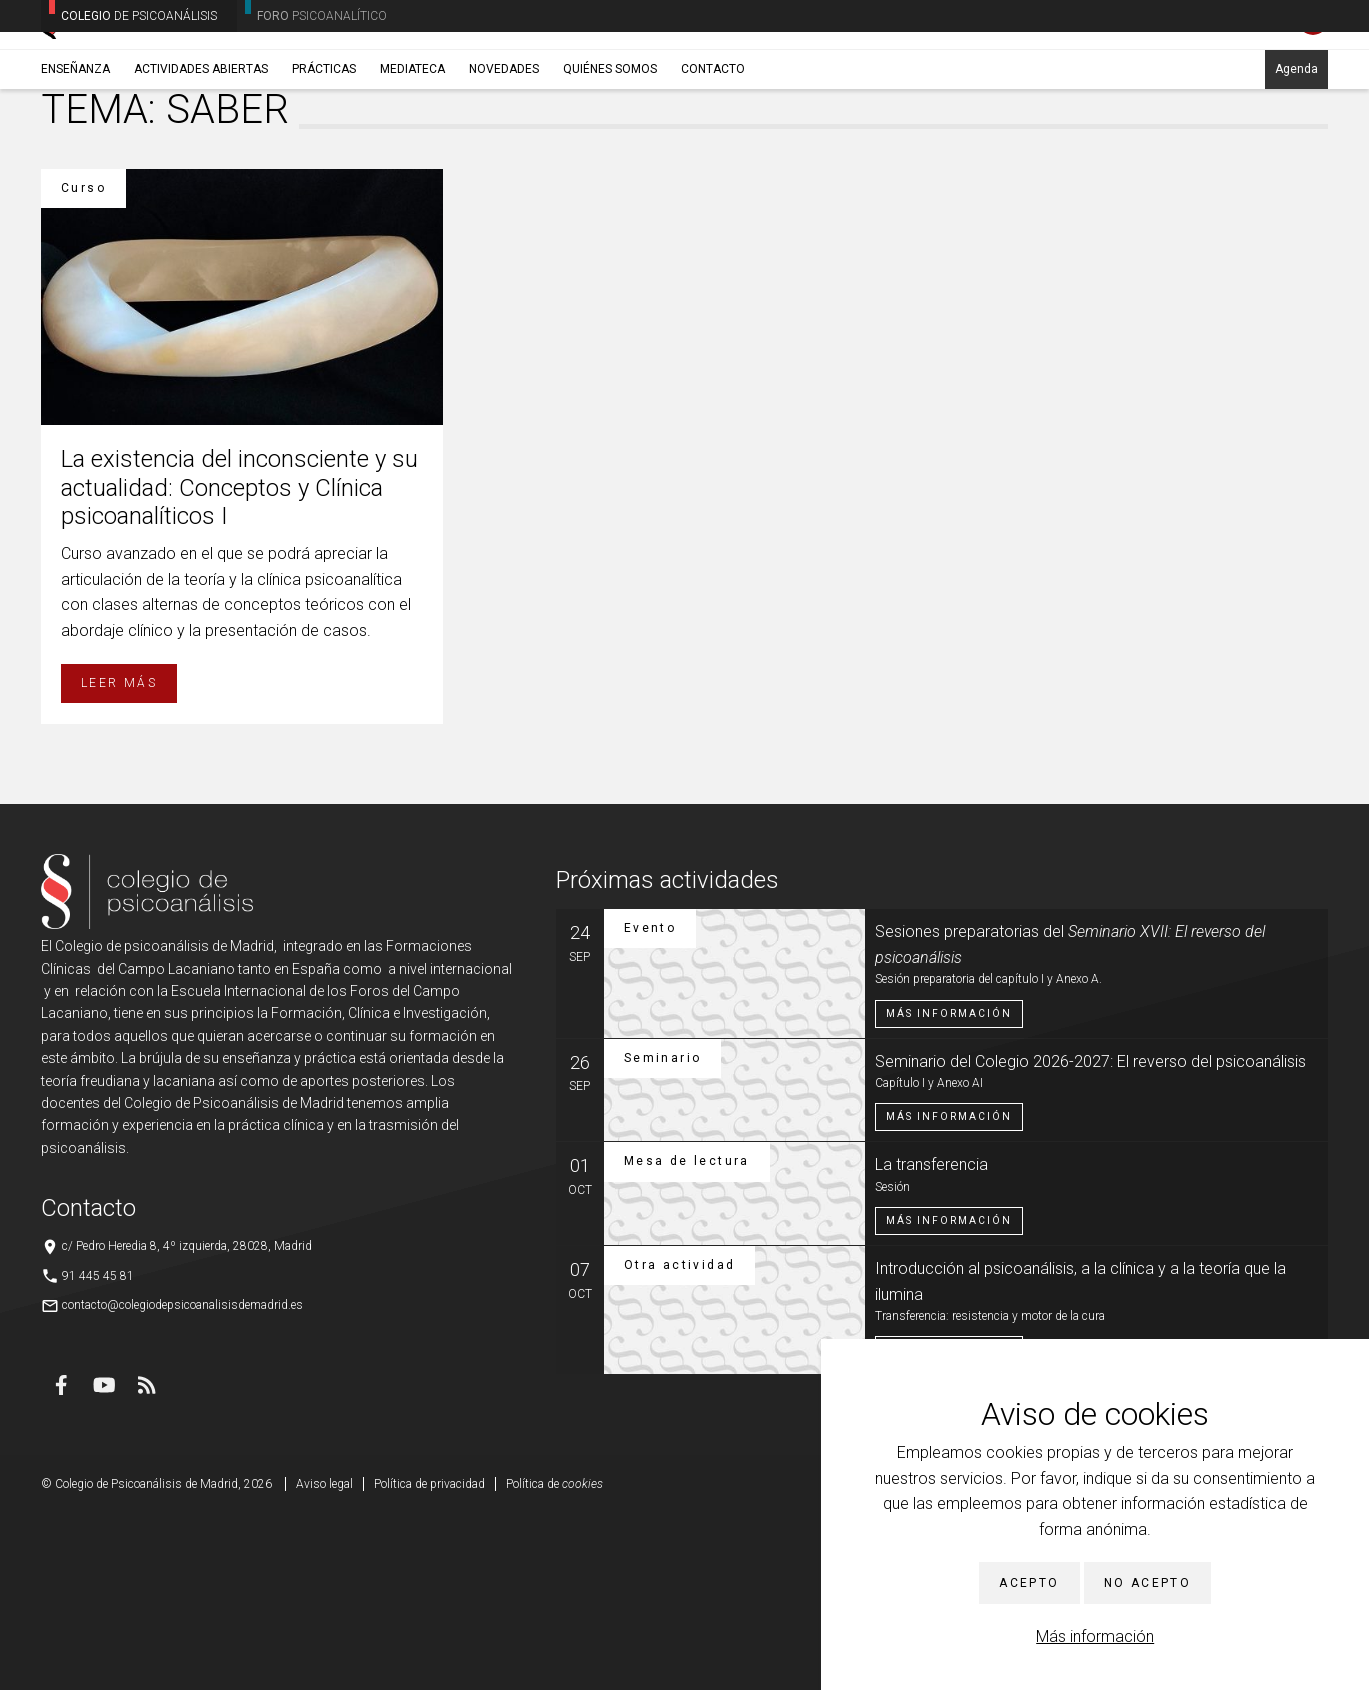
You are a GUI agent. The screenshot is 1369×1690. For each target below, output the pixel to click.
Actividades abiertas (201, 157)
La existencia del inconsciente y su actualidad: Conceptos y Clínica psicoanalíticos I (239, 664)
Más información (1095, 1636)
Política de (554, 1660)
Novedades (504, 157)
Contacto (713, 157)
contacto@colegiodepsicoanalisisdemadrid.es (182, 1481)
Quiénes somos (610, 157)
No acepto (1148, 1583)
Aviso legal (324, 1660)
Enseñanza (75, 157)
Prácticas (324, 157)
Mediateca (412, 157)
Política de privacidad (429, 1660)
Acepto (1029, 1583)
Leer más (119, 859)
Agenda (1296, 157)
